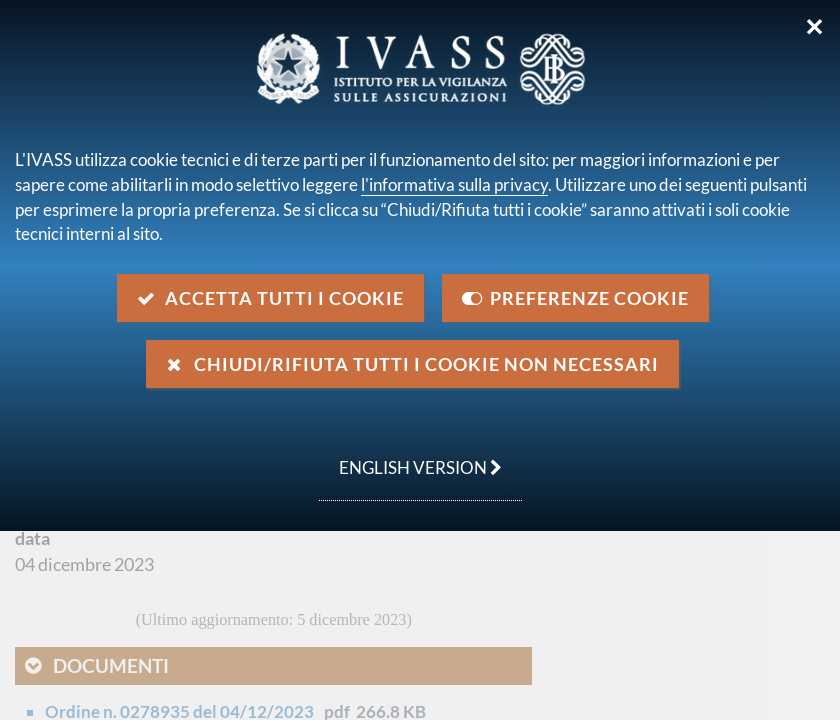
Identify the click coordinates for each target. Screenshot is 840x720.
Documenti (111, 665)
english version (410, 457)
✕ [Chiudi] (814, 27)
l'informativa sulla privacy (454, 184)
